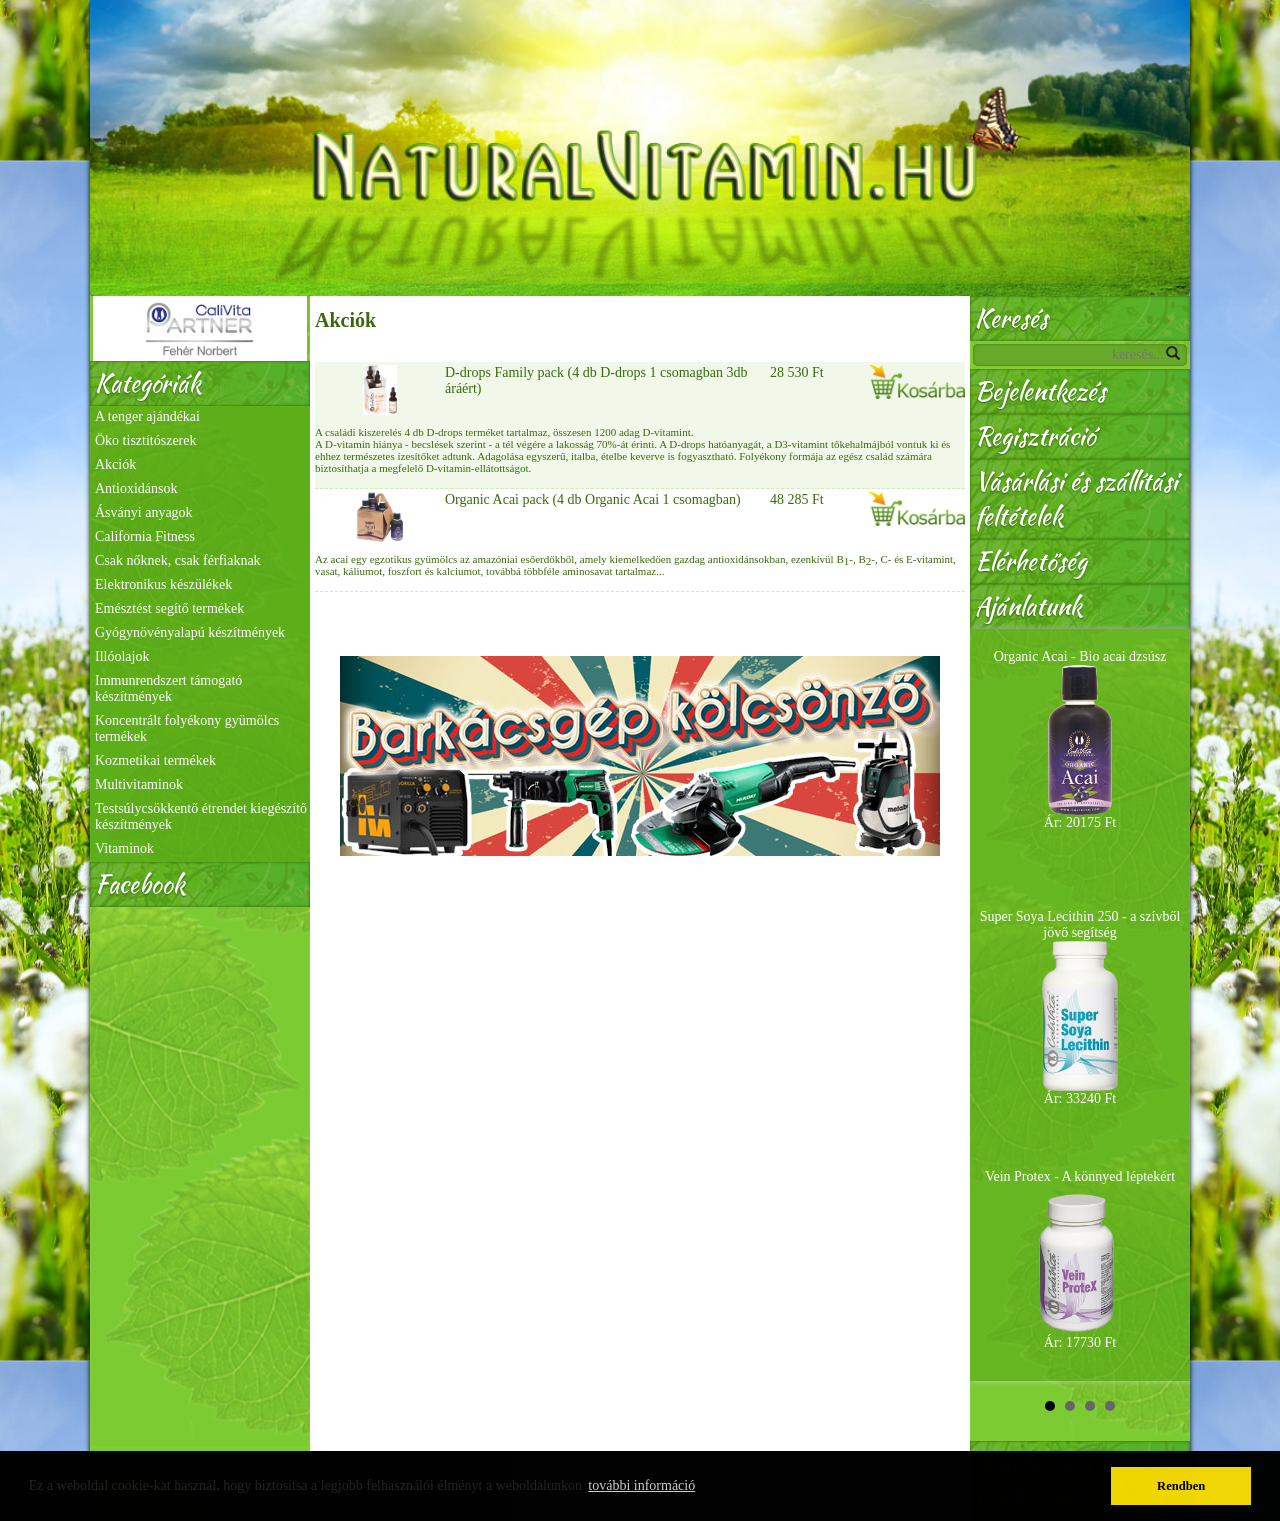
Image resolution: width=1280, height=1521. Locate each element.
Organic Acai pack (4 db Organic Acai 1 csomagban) (593, 499)
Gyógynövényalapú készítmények (190, 632)
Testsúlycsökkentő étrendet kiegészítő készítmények (201, 816)
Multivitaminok (139, 784)
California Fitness (145, 536)
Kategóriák (148, 383)
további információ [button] (641, 1485)
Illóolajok (122, 656)
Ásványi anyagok (144, 512)
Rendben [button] (1181, 1486)
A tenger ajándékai (147, 416)
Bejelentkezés (1040, 391)
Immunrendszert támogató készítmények (168, 688)
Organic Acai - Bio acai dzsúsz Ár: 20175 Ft (1080, 739)
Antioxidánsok (136, 488)
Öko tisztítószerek (145, 440)
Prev (996, 1005)
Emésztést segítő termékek (169, 608)
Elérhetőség (1031, 561)
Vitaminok (124, 848)
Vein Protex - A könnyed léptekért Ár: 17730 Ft (1080, 1259)
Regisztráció (1035, 436)
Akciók (115, 464)
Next (1164, 1005)
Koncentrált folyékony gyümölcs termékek (187, 728)
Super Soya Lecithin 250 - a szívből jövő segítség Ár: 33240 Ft (1080, 1007)
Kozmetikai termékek (155, 760)
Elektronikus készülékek (163, 584)
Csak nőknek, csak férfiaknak (178, 560)
